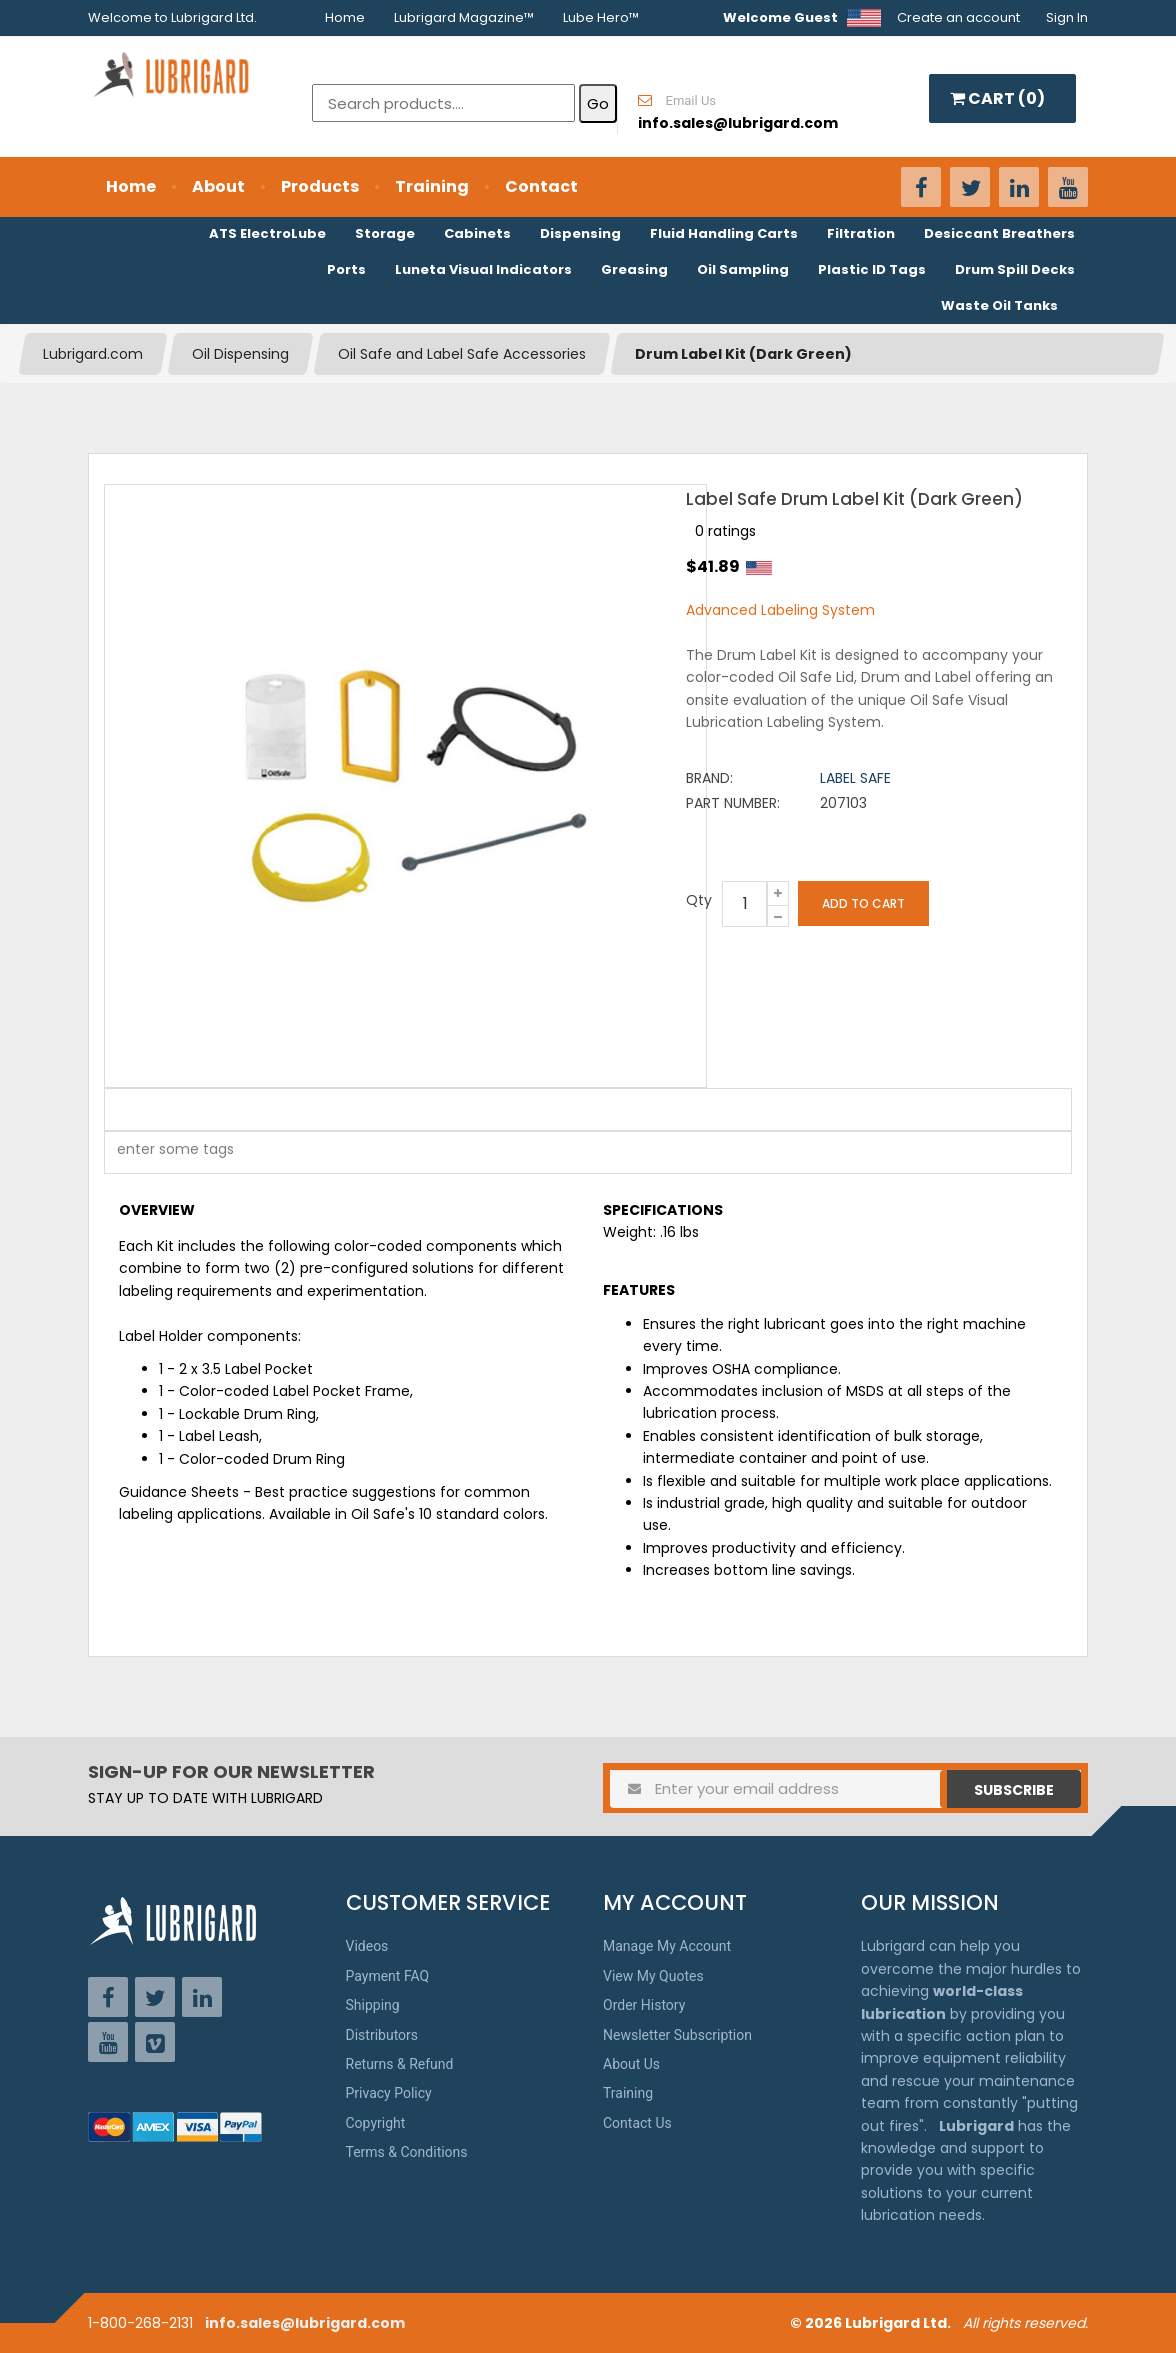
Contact (541, 186)
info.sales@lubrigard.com (305, 2323)
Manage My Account (667, 1946)
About (218, 186)
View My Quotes (653, 1976)
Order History (644, 2005)
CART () (997, 98)
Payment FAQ (388, 1976)
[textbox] (165, 1152)
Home (345, 17)
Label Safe (855, 778)
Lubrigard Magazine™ (464, 17)
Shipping (373, 2005)
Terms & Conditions (407, 2152)
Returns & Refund (400, 2064)
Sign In (1067, 17)
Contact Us (637, 2123)
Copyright (376, 2123)
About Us (631, 2064)
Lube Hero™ (601, 17)
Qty (699, 900)
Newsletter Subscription (677, 2035)
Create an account (958, 17)
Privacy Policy (389, 2093)
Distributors (382, 2035)
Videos (367, 1946)
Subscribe (1014, 1790)
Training (432, 186)
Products (320, 186)
